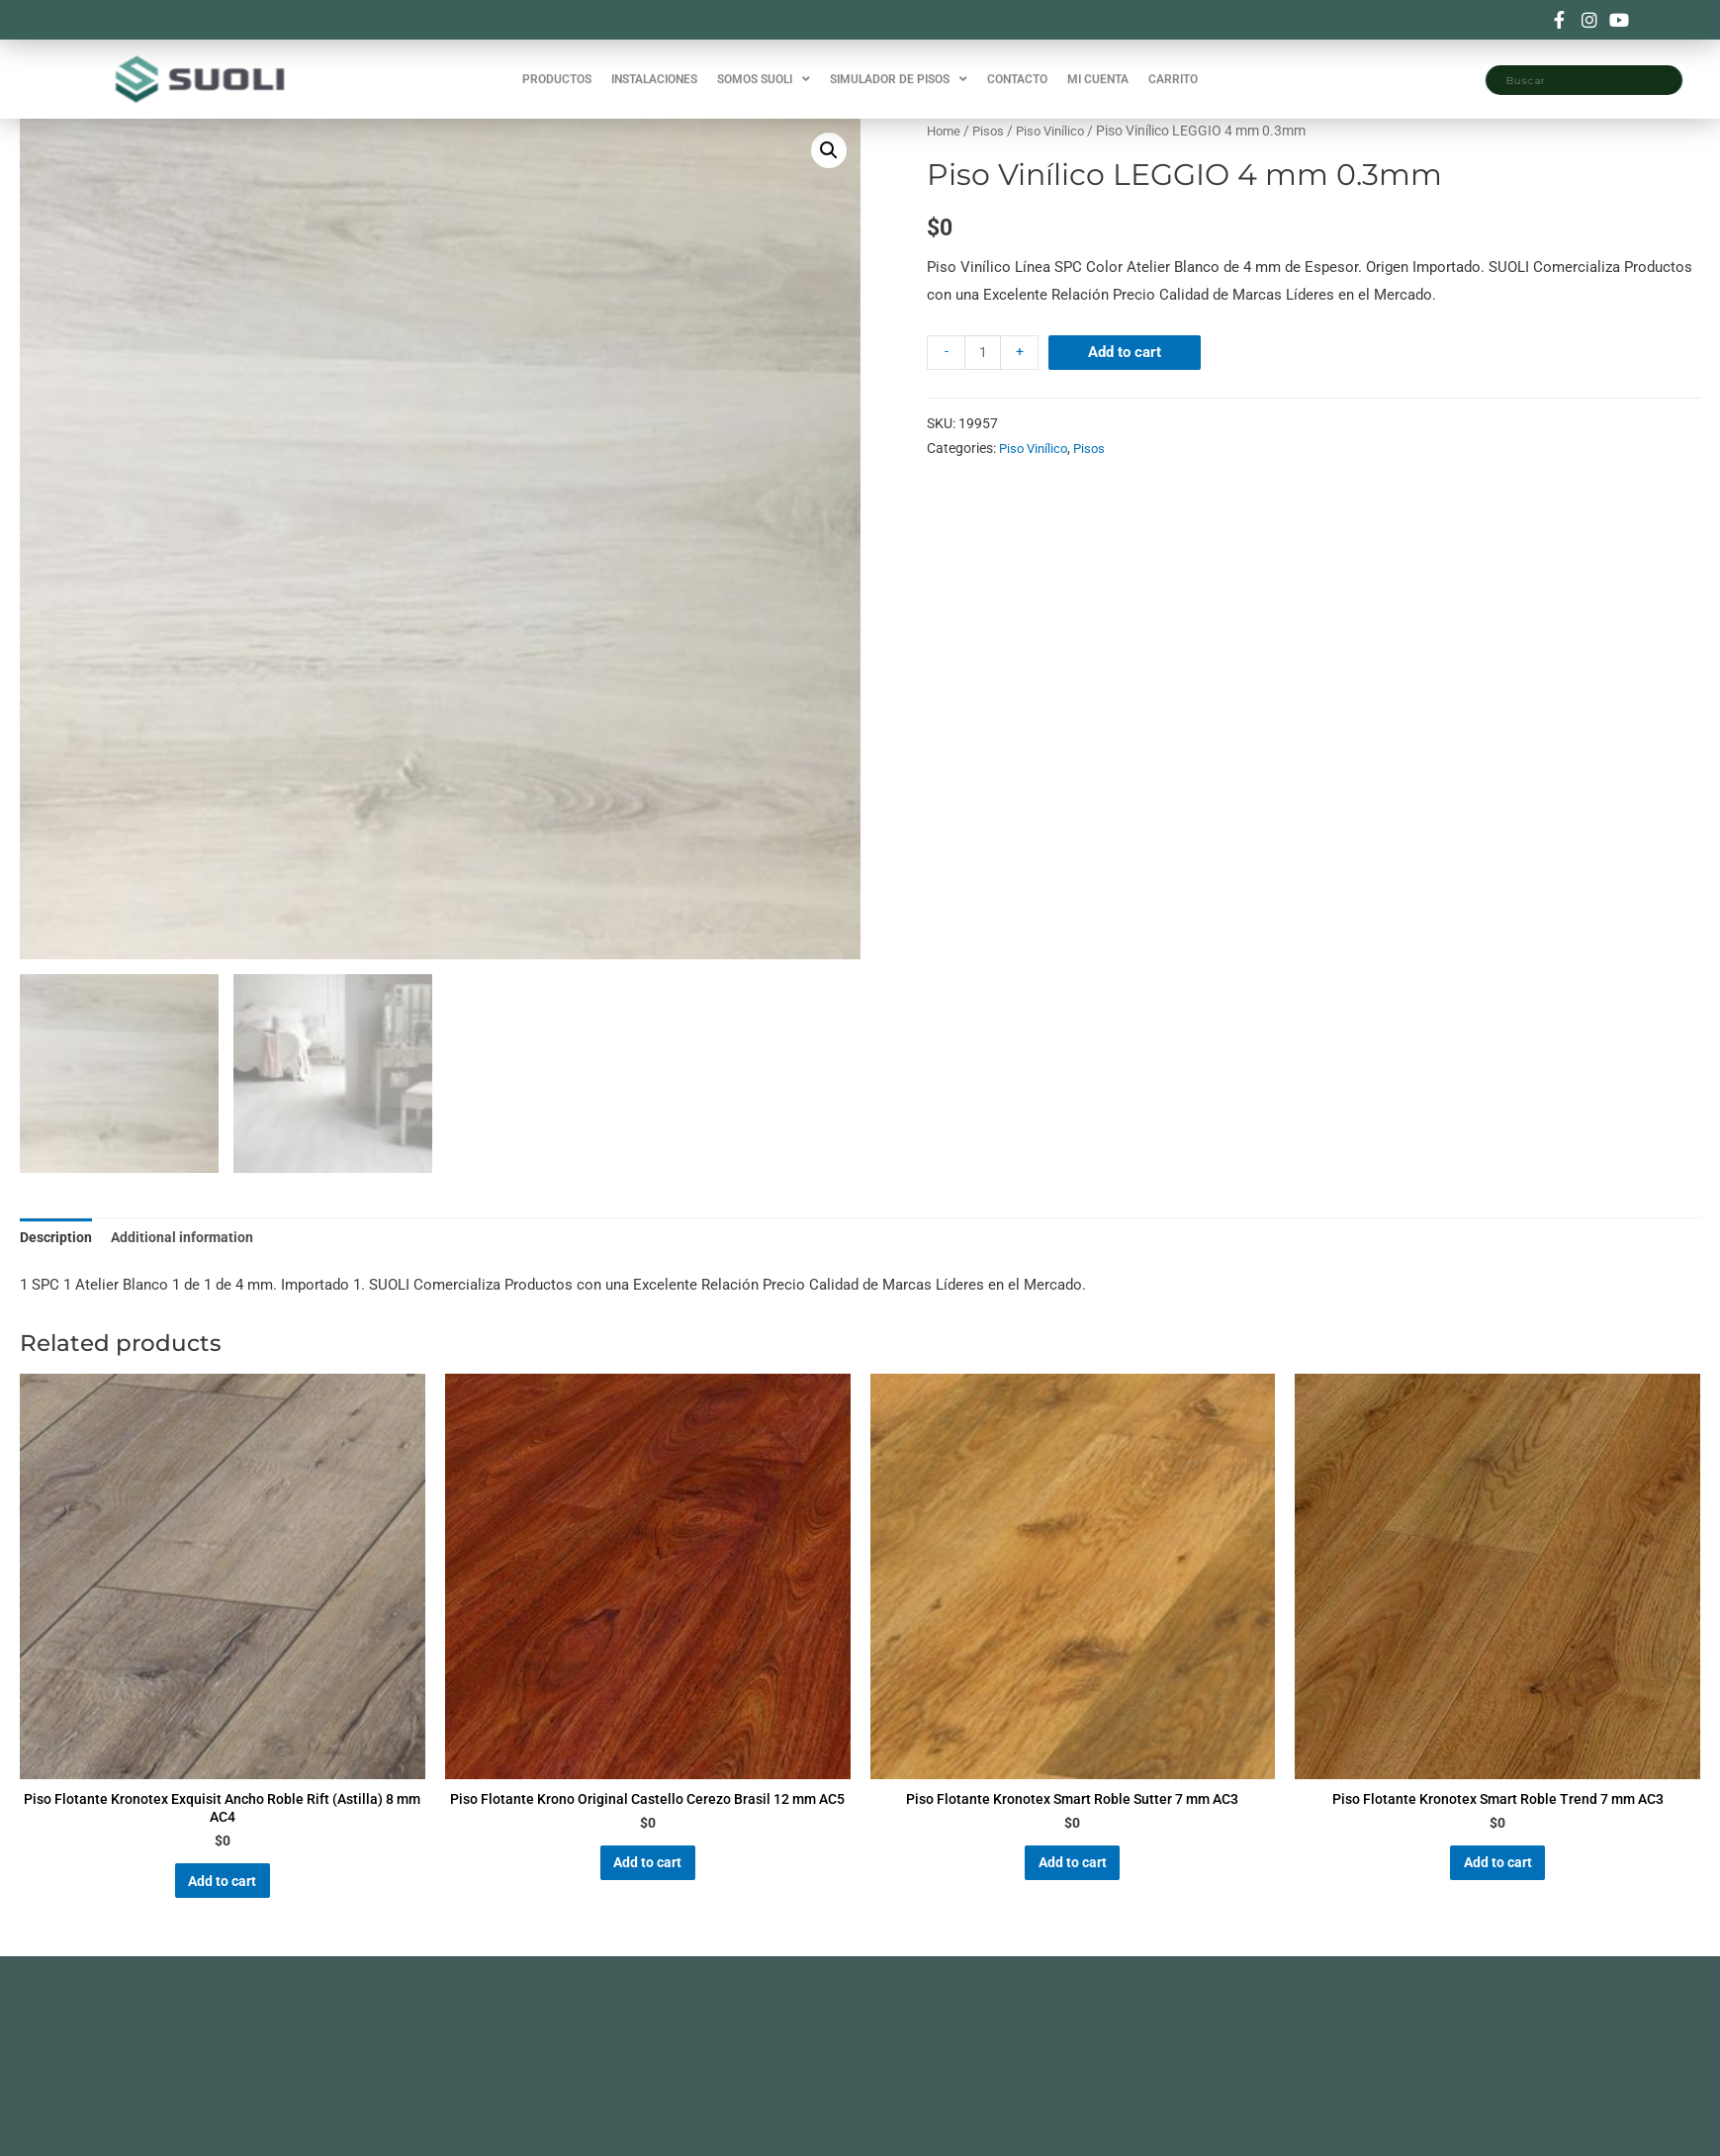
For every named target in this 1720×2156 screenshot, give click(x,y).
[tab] (58, 1239)
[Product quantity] (983, 352)
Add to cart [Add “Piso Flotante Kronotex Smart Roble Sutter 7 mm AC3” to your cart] (1072, 1876)
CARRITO (1173, 69)
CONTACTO (1017, 69)
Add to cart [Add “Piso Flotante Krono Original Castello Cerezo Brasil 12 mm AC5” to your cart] (647, 1895)
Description (58, 1238)
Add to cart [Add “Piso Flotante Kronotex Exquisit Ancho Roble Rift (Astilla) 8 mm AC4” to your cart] (222, 1895)
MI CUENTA (1098, 69)
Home (945, 130)
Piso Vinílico (1057, 130)
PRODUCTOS (556, 69)
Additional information (188, 1238)
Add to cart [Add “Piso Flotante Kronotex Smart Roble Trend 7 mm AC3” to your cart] (1497, 1876)
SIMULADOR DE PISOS (898, 69)
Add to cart (1127, 352)
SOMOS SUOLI (763, 69)
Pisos (992, 130)
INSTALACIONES (654, 69)
